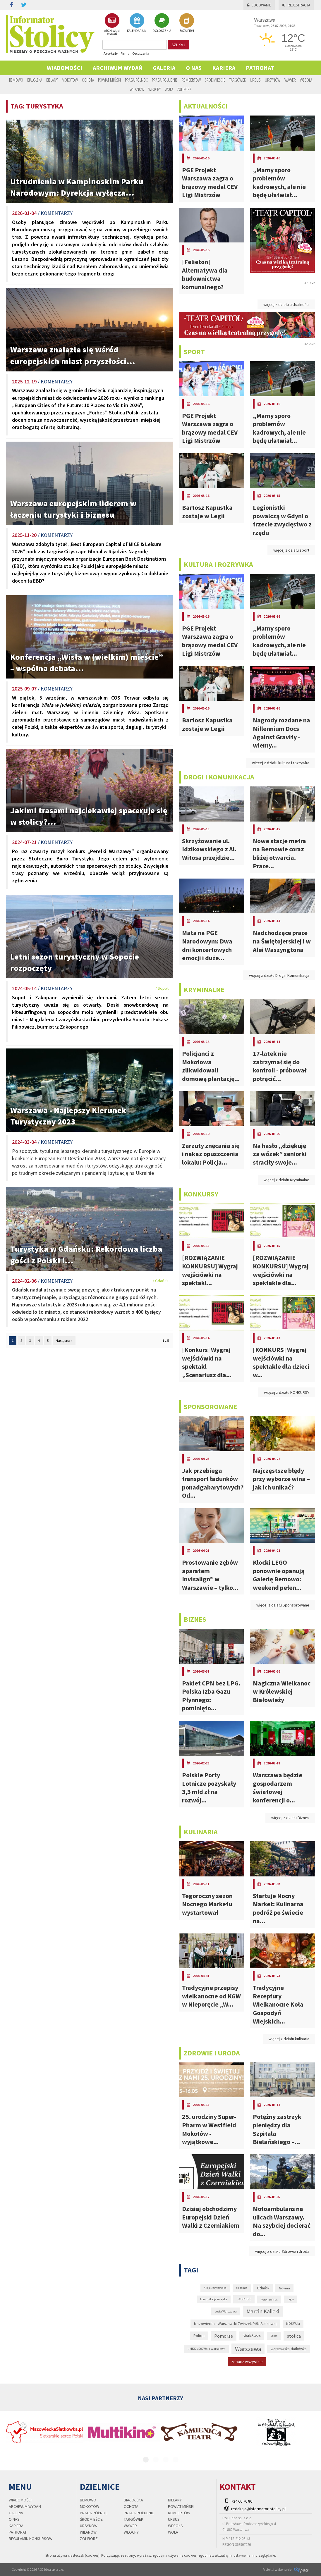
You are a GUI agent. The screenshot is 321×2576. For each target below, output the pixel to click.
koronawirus (269, 2299)
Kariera (223, 67)
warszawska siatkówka (289, 2348)
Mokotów (70, 80)
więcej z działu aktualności (286, 304)
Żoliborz (184, 89)
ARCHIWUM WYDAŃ (112, 24)
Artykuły (111, 53)
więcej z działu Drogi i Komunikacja (279, 975)
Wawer (290, 80)
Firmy (125, 53)
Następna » (64, 1340)
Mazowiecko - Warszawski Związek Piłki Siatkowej (235, 2323)
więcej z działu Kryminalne (286, 1179)
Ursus (255, 80)
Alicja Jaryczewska (215, 2287)
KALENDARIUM (137, 22)
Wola (169, 89)
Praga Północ (136, 80)
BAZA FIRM (186, 22)
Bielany (52, 80)
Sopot (273, 2336)
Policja (199, 2335)
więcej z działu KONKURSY (286, 1392)
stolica (294, 2336)
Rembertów (191, 80)
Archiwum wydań (117, 67)
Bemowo (16, 80)
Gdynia (284, 2288)
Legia (290, 2299)
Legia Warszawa (226, 2311)
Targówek (237, 80)
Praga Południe (165, 80)
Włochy (154, 89)
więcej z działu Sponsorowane (282, 1605)
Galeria (164, 67)
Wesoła (306, 80)
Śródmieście (215, 80)
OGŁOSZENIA (161, 22)
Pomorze (223, 2336)
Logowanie (259, 5)
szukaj (178, 44)
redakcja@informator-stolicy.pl (258, 2508)
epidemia (241, 2288)
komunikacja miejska (213, 2299)
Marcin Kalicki (262, 2311)
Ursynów (272, 80)
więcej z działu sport (291, 550)
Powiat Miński (109, 80)
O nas (194, 67)
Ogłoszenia (140, 53)
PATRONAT (260, 67)
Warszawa (248, 2349)
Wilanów (137, 89)
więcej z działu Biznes (290, 1817)
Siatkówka (252, 2336)
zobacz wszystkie (247, 2361)
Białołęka (34, 80)
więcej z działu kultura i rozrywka (280, 762)
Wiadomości (64, 67)
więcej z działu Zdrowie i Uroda (282, 2251)
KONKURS (244, 2299)
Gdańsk (263, 2288)
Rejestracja (296, 5)
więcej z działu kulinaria (289, 2038)
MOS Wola (293, 2324)
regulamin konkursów (30, 2538)
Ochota (88, 80)
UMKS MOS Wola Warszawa (206, 2349)
